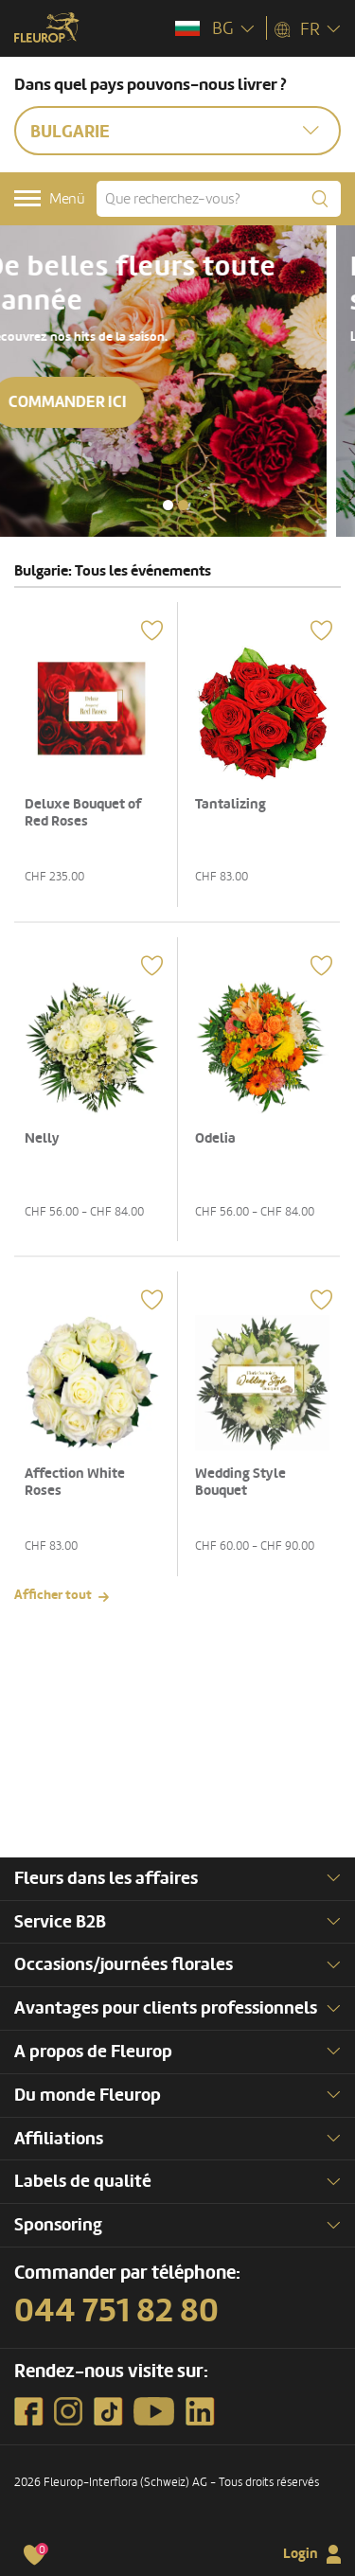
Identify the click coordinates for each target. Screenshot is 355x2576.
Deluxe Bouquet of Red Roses (83, 812)
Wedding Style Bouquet (240, 1482)
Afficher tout (53, 1595)
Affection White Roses (75, 1482)
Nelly (42, 1138)
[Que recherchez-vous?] (219, 199)
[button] (168, 505)
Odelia (215, 1138)
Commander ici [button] (96, 402)
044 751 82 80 (116, 2311)
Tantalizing (230, 804)
